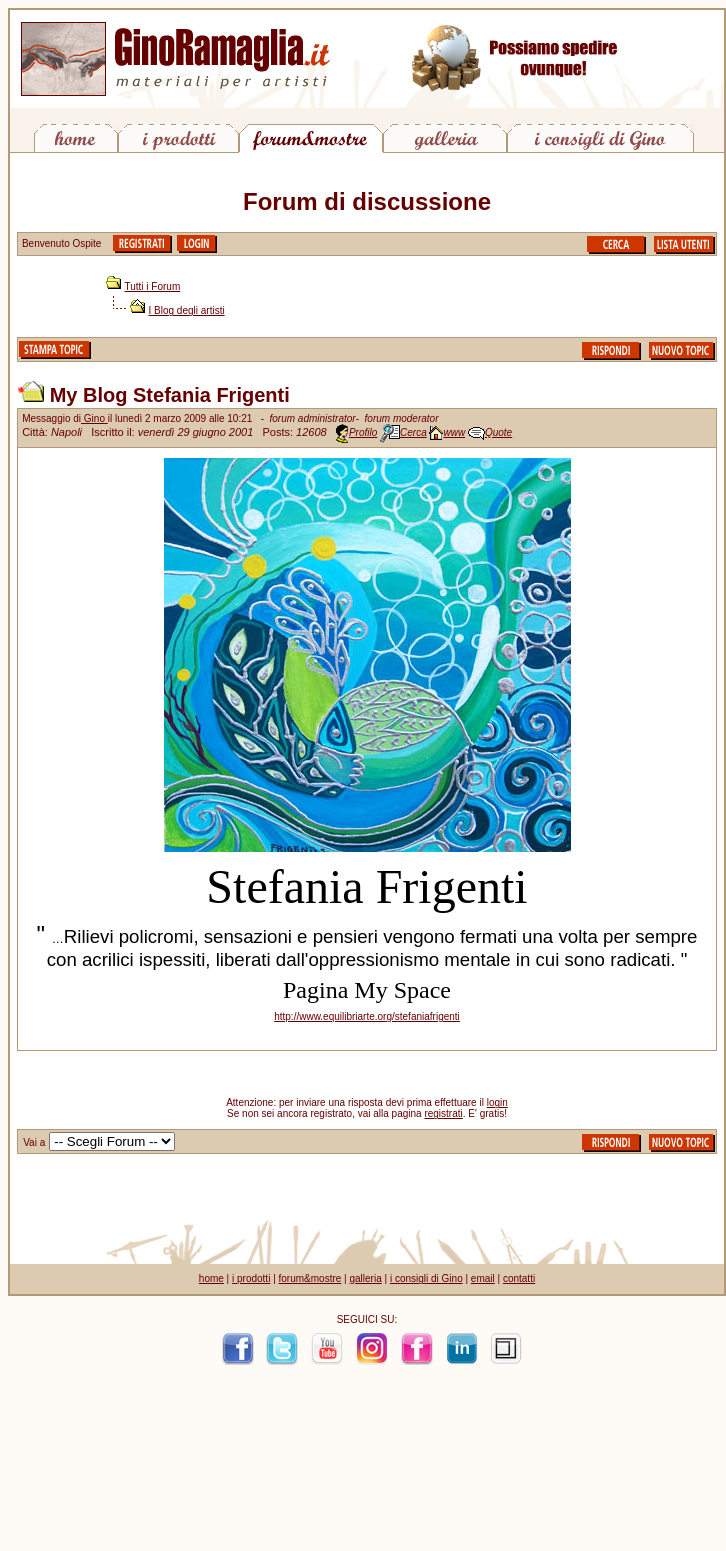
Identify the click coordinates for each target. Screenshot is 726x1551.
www (454, 432)
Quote (498, 432)
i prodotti (251, 1278)
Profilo (363, 432)
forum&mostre (310, 1278)
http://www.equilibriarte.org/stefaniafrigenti (367, 1016)
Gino (94, 418)
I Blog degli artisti (187, 310)
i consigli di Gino (426, 1278)
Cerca (413, 432)
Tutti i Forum (153, 286)
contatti (519, 1278)
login (497, 1102)
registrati (443, 1113)
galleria (365, 1278)
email (483, 1278)
